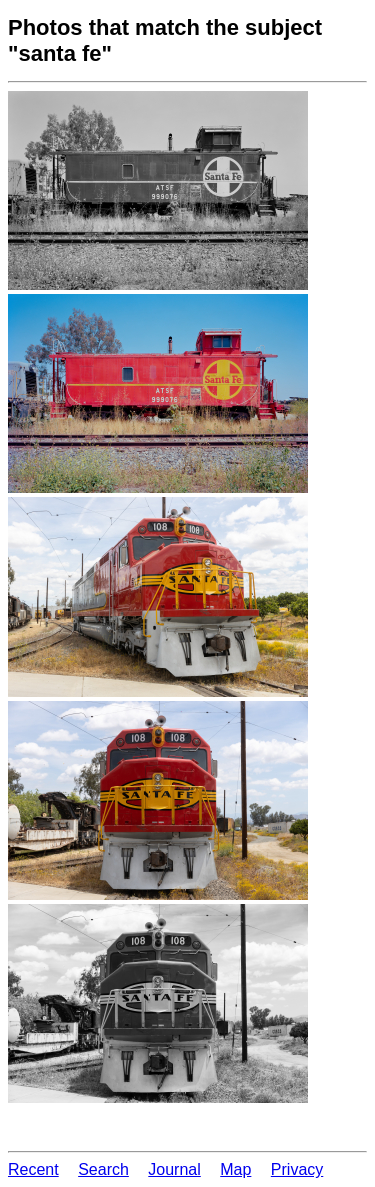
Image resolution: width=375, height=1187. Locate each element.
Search (103, 1169)
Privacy (297, 1169)
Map (235, 1169)
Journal (174, 1169)
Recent (33, 1169)
